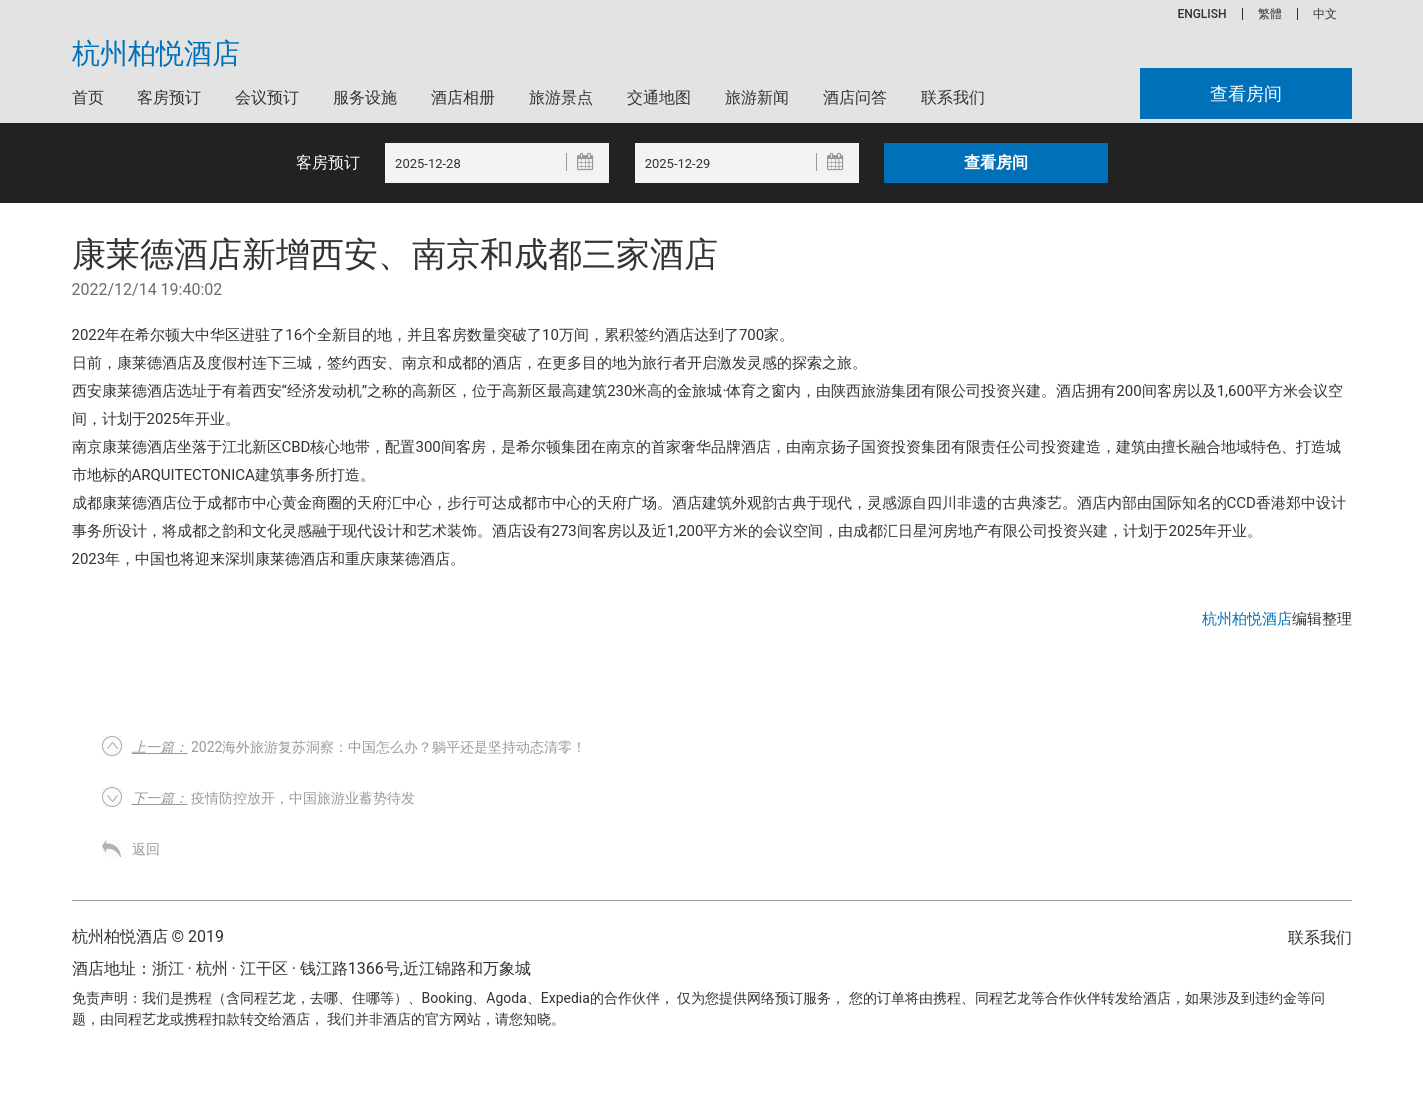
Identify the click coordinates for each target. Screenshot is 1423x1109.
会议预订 (267, 97)
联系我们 (953, 97)
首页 (88, 97)
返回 (146, 849)
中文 (1325, 14)
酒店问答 (855, 97)
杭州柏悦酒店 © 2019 (148, 936)
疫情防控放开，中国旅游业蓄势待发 (273, 798)
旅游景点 (561, 97)
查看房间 (1246, 93)
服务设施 (365, 97)
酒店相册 (463, 97)
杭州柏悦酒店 (156, 54)
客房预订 (169, 97)
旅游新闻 (757, 97)
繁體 (1270, 14)
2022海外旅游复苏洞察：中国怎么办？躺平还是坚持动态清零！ (359, 747)
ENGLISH (1201, 14)
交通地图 (659, 97)
